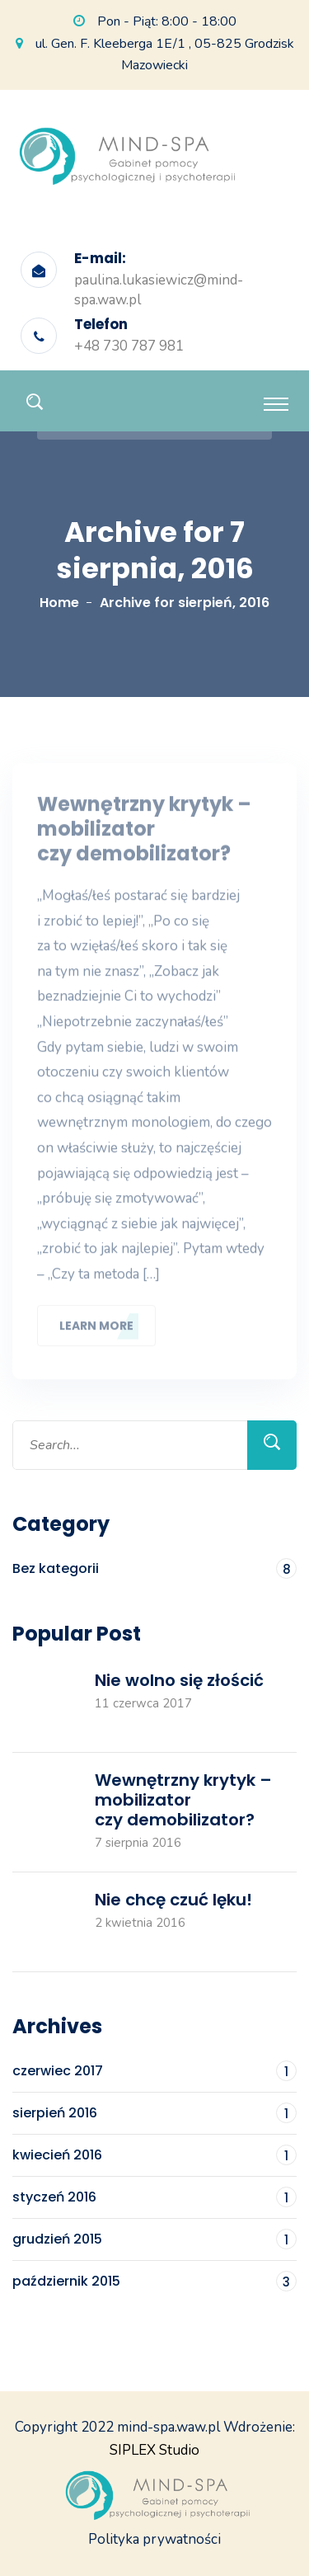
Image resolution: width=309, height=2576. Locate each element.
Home (59, 602)
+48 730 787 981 (129, 346)
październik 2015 (154, 2281)
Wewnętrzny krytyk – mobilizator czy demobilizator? (144, 834)
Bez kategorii (154, 1568)
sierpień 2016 (154, 2113)
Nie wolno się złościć (179, 1680)
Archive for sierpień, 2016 (184, 602)
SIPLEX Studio (154, 2450)
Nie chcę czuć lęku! (173, 1900)
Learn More (96, 1329)
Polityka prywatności (154, 2539)
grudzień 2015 (154, 2239)
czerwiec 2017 (154, 2070)
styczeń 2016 (154, 2197)
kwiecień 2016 (154, 2155)
